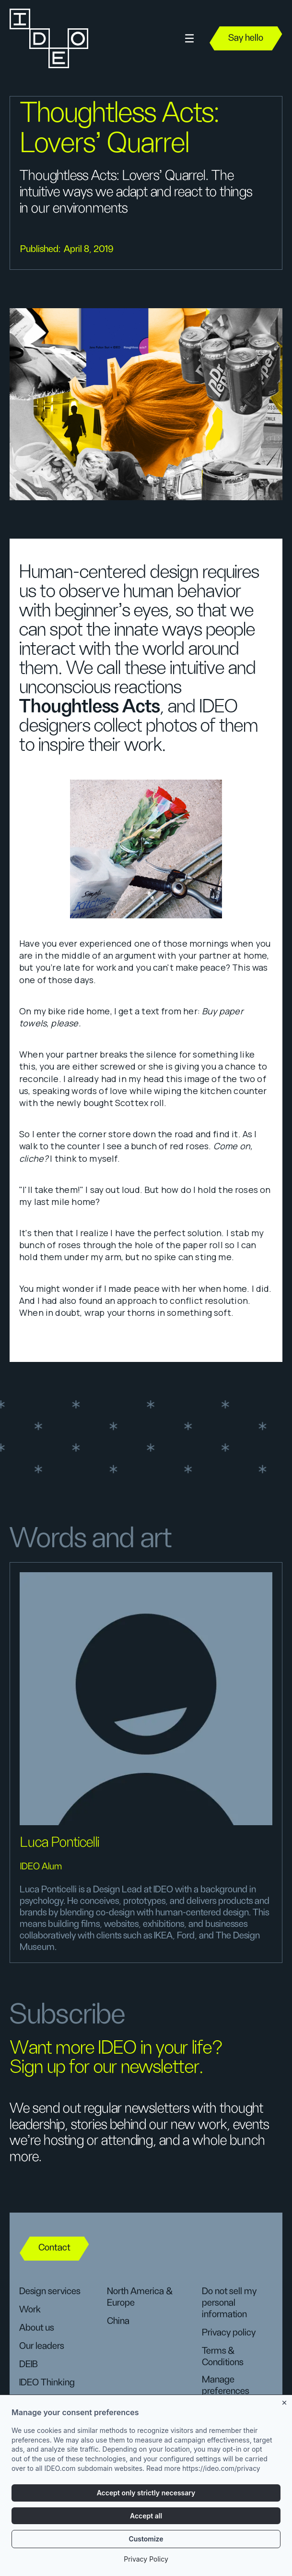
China (118, 2321)
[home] (48, 38)
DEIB (28, 2364)
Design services (49, 2291)
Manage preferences (225, 2385)
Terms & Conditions (222, 2356)
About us (36, 2328)
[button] (189, 38)
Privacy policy (229, 2332)
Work (30, 2309)
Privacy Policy (146, 2562)
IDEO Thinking (47, 2382)
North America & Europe (140, 2297)
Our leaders (41, 2346)
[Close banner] (285, 2405)
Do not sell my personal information (229, 2303)
